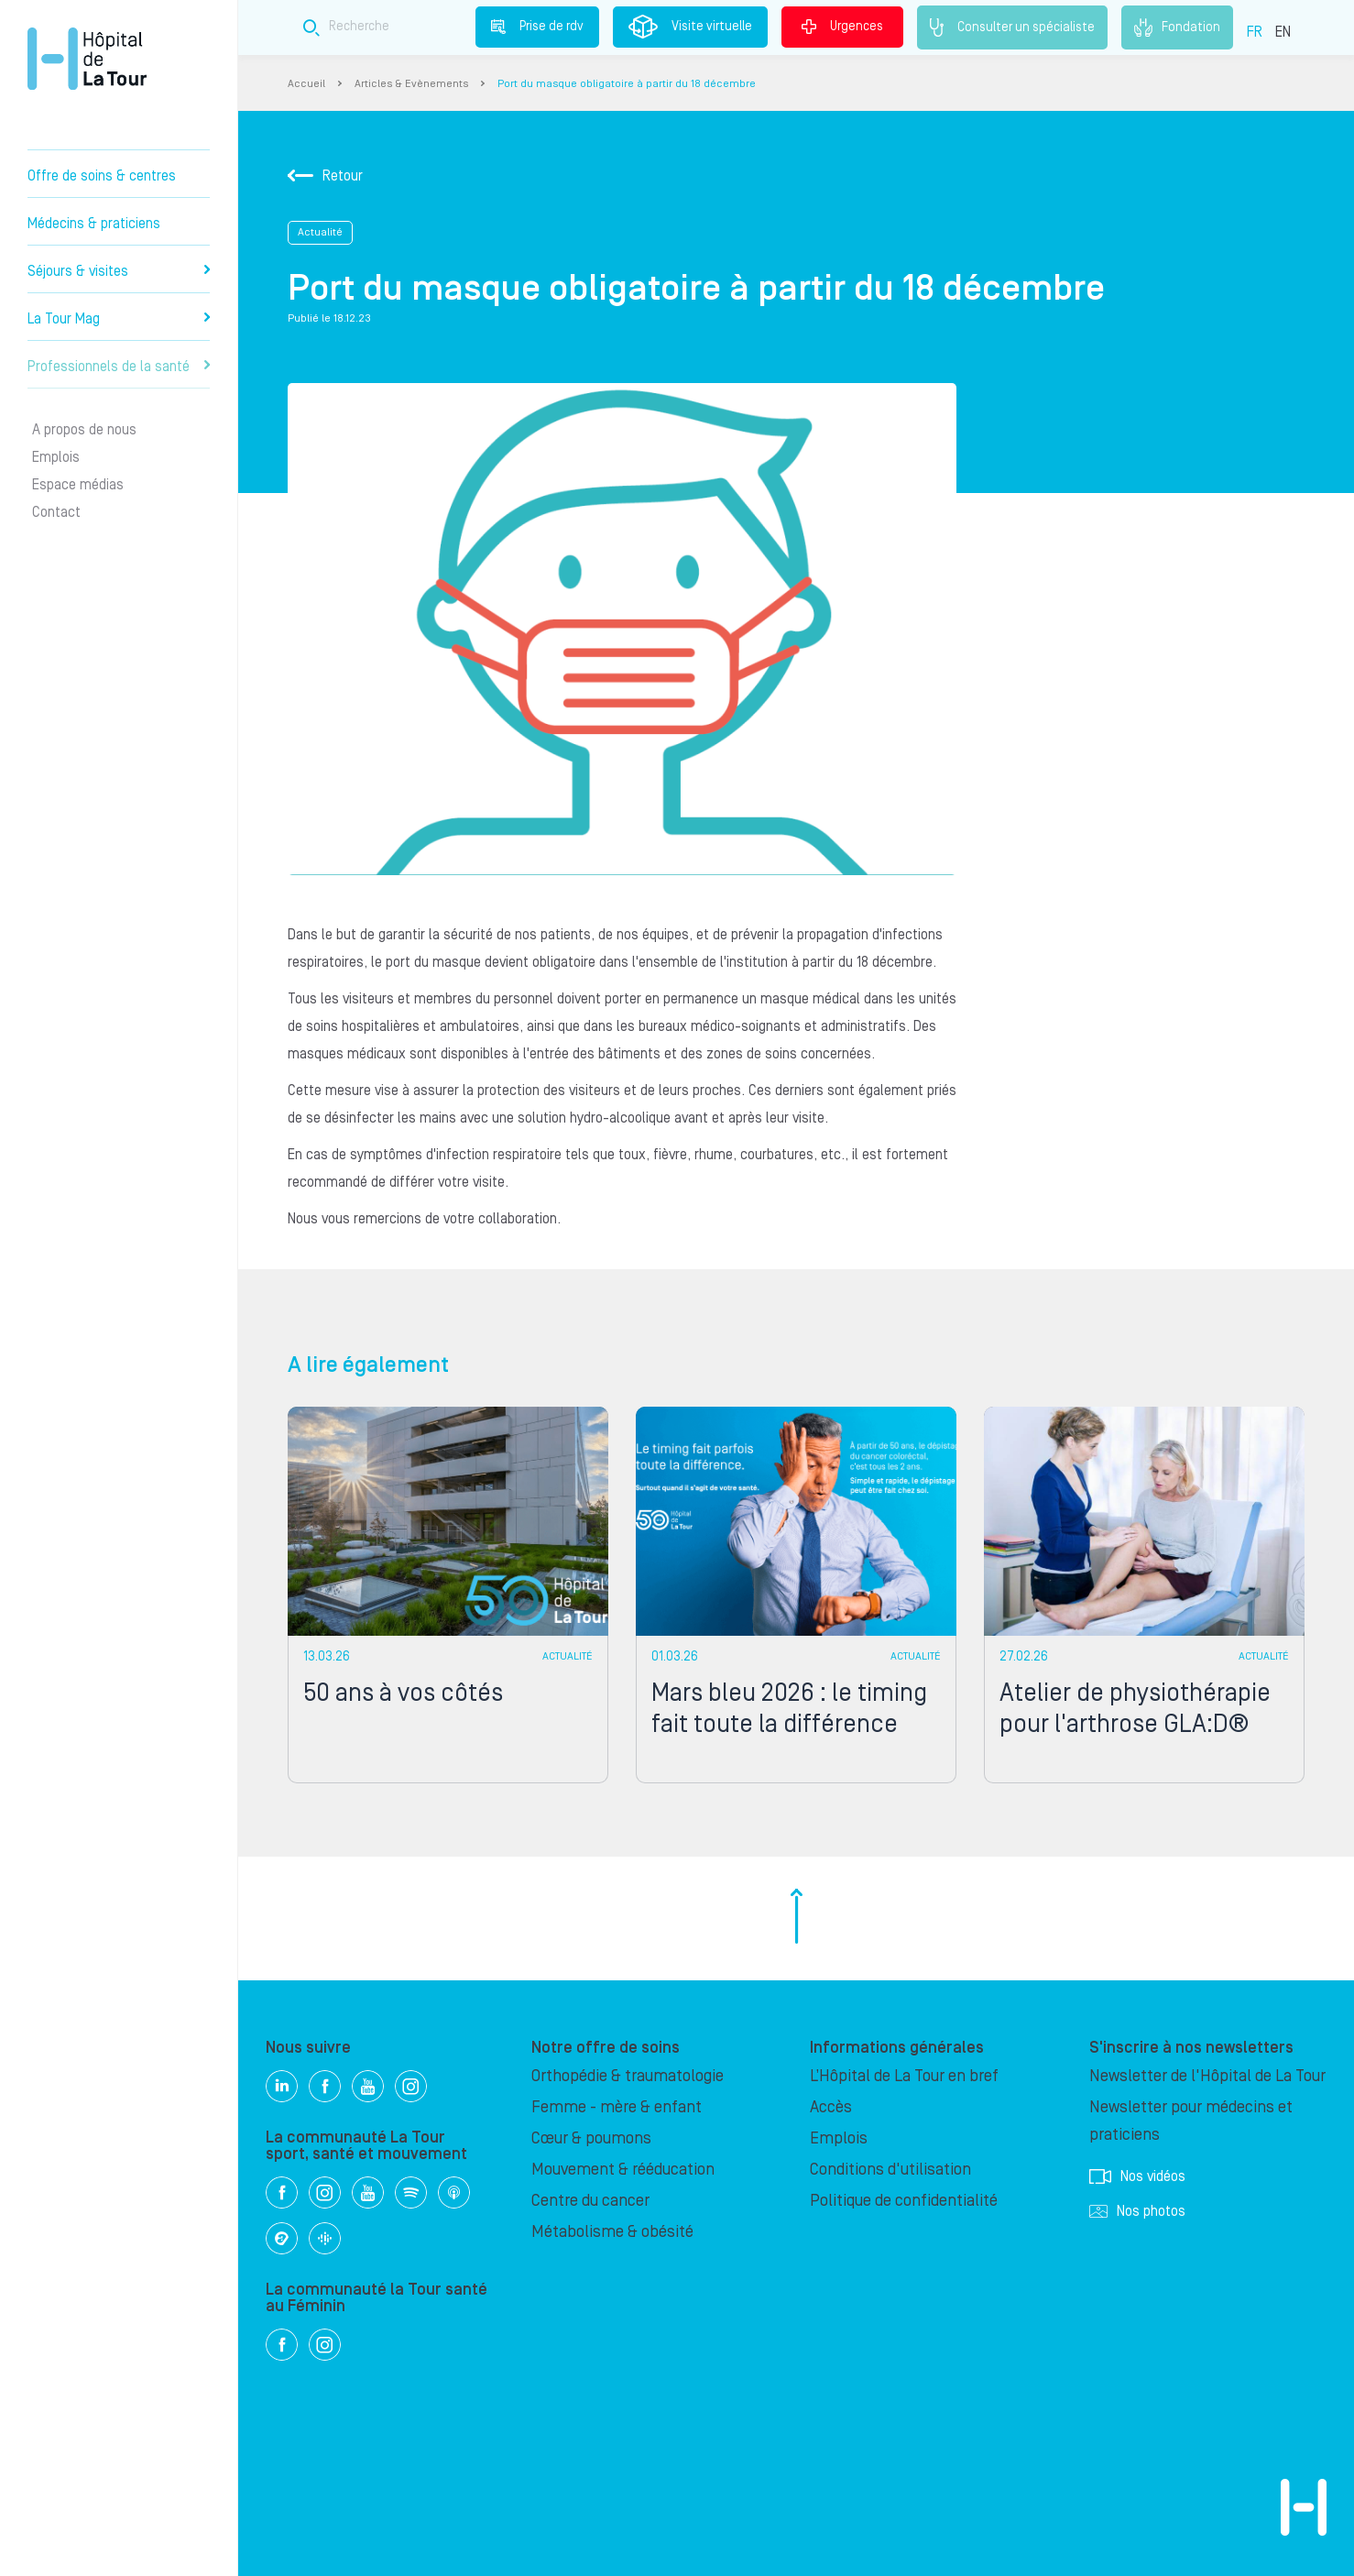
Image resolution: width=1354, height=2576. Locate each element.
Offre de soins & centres (101, 176)
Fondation (1177, 27)
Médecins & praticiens (93, 223)
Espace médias (78, 485)
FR (1254, 32)
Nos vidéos (1137, 2176)
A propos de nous (84, 430)
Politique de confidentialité (904, 2200)
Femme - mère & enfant (616, 2107)
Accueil (306, 84)
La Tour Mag (118, 319)
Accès (831, 2107)
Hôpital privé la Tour (87, 58)
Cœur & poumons (591, 2138)
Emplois (56, 457)
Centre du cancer (590, 2200)
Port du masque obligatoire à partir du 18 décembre (626, 84)
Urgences (842, 26)
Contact (56, 512)
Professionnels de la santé (118, 366)
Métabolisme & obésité (612, 2232)
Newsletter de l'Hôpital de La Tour (1207, 2076)
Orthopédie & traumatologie (627, 2076)
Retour (325, 176)
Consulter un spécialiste (1012, 27)
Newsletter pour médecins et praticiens (1191, 2121)
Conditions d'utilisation (890, 2169)
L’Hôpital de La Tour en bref (904, 2076)
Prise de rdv (537, 26)
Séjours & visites (118, 271)
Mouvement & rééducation (623, 2169)
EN (1283, 32)
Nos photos (1137, 2211)
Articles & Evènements (411, 84)
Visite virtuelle (690, 26)
